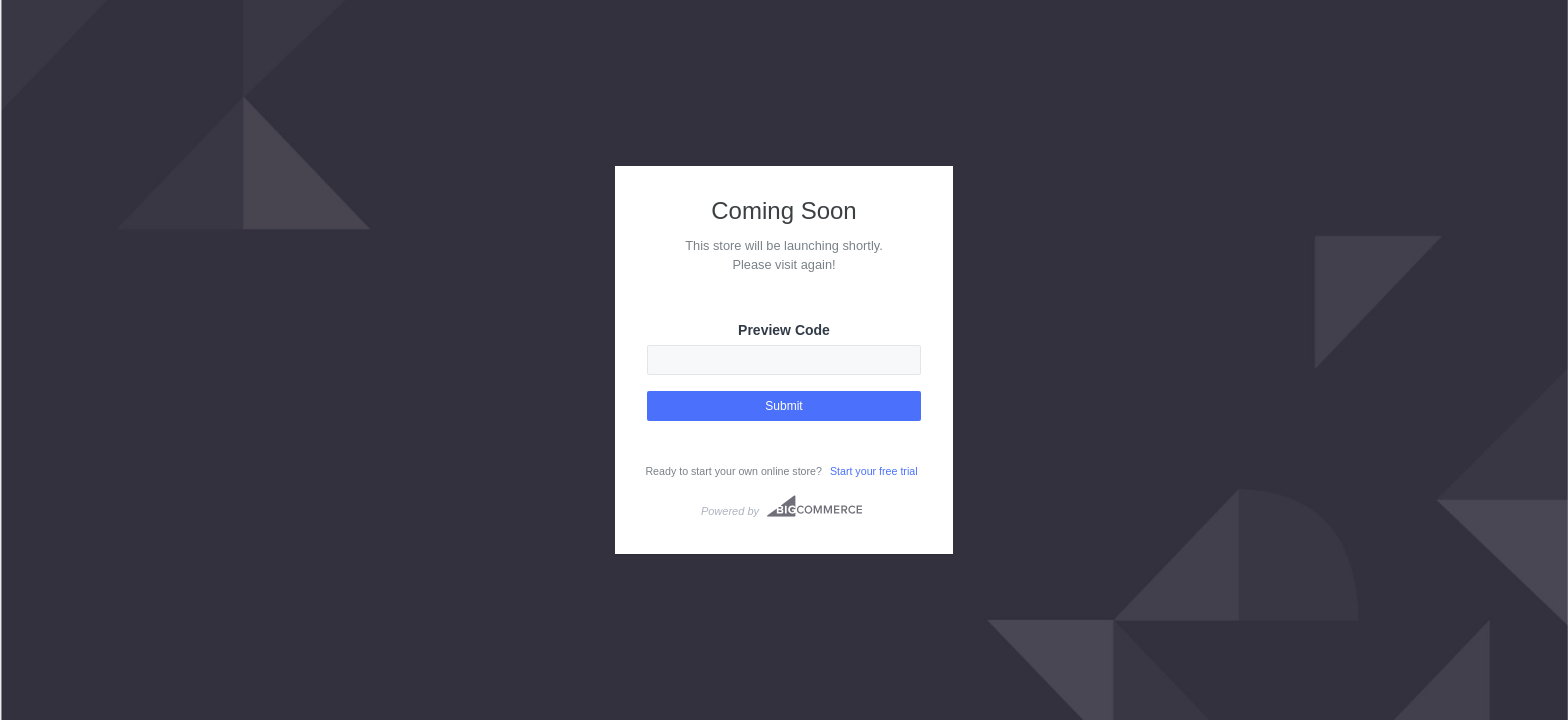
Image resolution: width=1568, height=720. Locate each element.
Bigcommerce (814, 506)
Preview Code (784, 330)
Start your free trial (874, 471)
